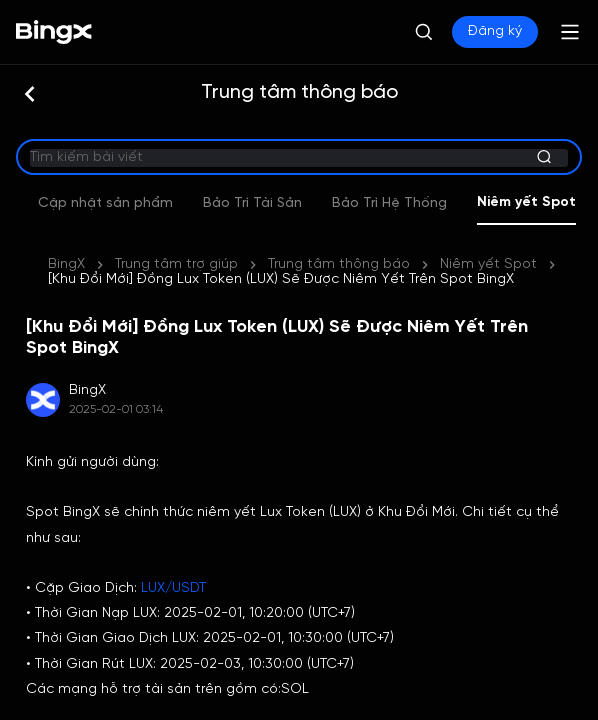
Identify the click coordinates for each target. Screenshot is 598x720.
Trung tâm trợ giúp (176, 264)
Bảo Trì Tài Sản (431, 203)
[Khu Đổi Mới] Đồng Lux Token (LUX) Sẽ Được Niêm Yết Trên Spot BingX (281, 279)
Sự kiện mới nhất (131, 203)
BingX (66, 264)
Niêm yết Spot (488, 264)
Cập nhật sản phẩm (284, 203)
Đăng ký (495, 31)
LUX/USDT (173, 588)
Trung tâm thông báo (339, 264)
